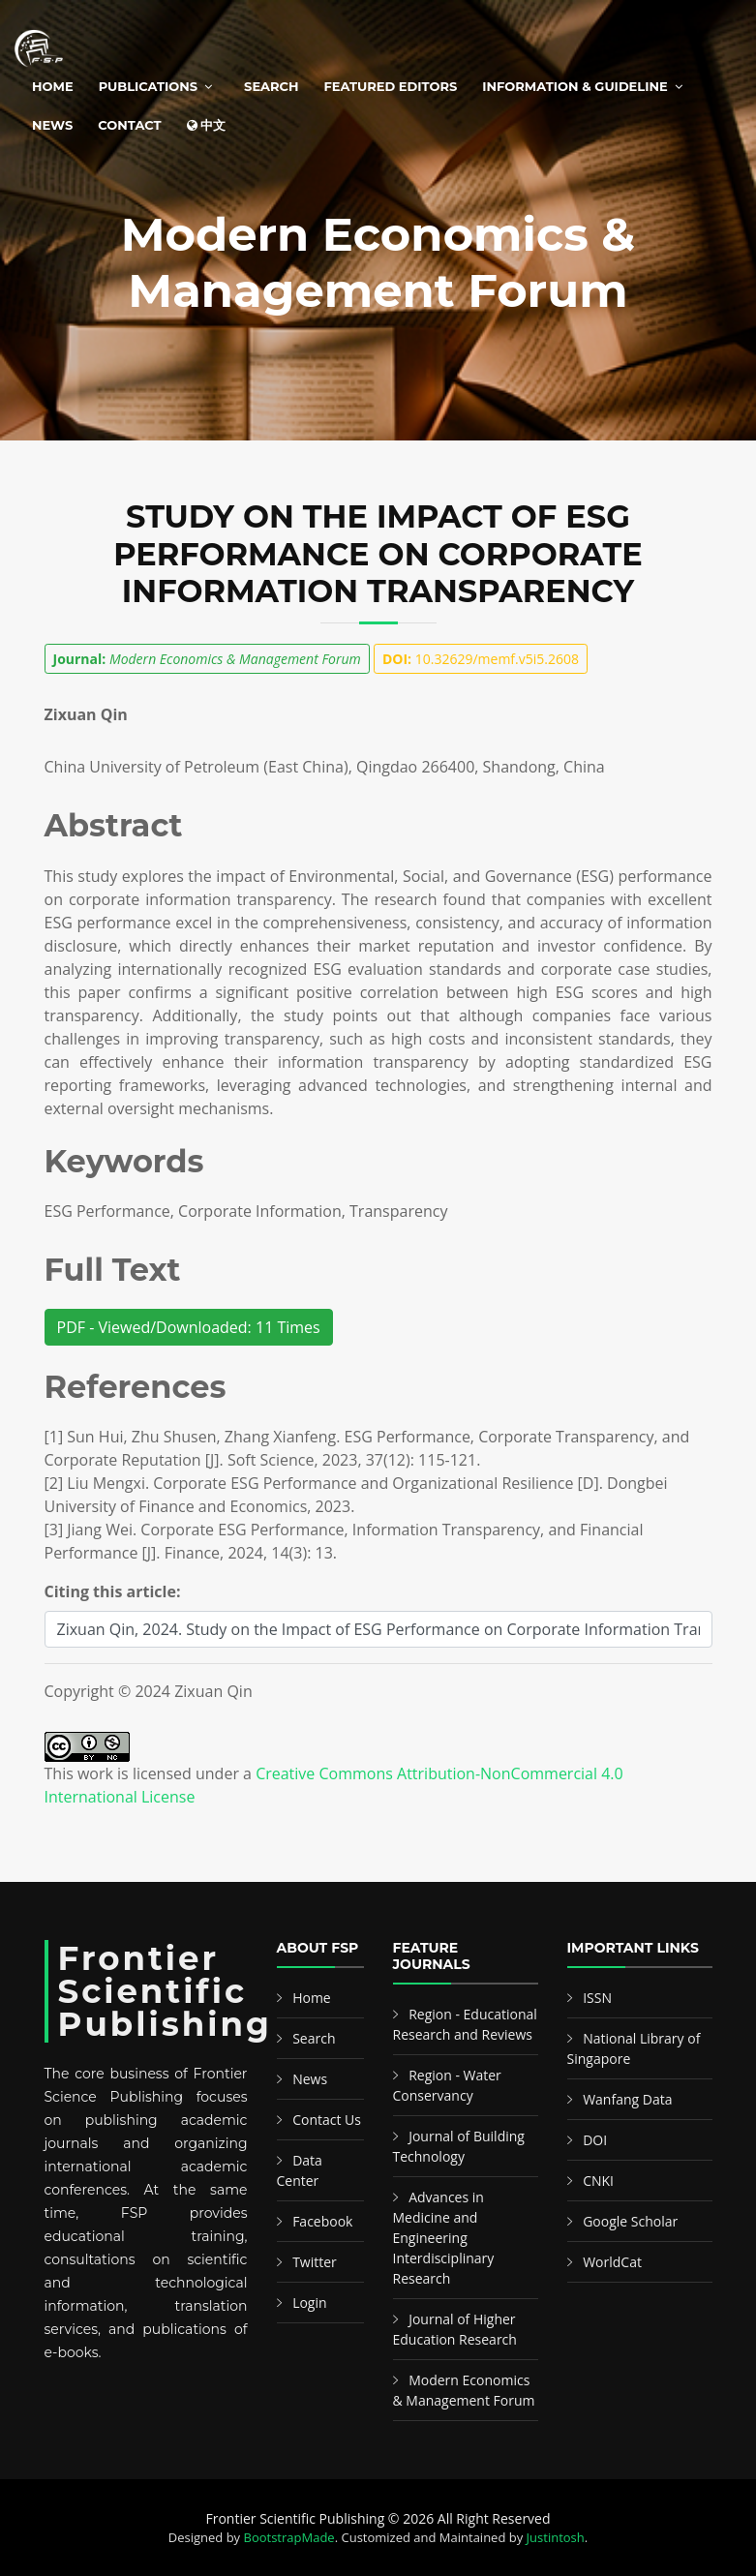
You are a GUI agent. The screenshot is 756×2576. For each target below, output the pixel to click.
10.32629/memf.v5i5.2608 (480, 659)
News (52, 125)
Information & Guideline (574, 86)
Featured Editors (391, 86)
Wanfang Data (627, 2099)
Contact (129, 125)
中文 (207, 125)
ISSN (597, 1997)
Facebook (322, 2221)
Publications (148, 86)
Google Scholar (630, 2221)
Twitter (314, 2262)
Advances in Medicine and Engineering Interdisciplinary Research (444, 2238)
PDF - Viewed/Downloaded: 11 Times (188, 1327)
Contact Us (326, 2119)
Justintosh (556, 2537)
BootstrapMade (289, 2537)
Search (271, 86)
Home (53, 86)
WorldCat (612, 2262)
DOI (595, 2140)
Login (309, 2302)
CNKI (598, 2180)
